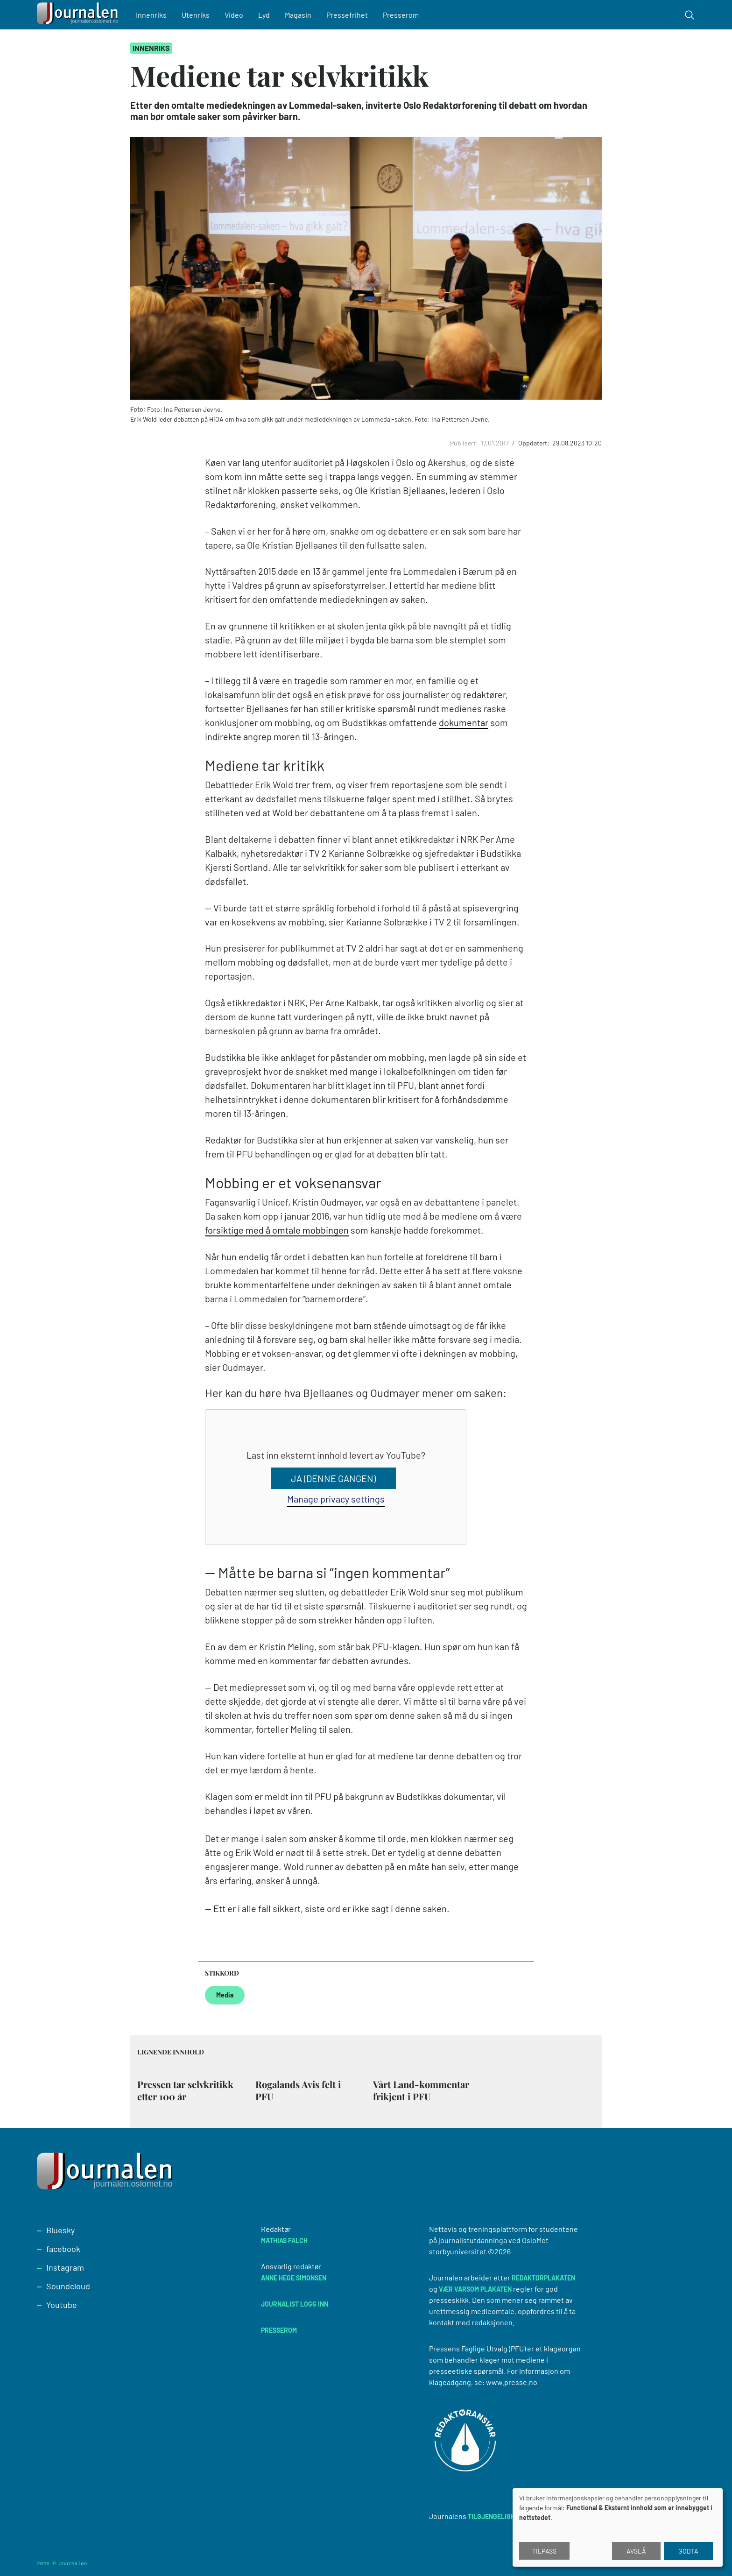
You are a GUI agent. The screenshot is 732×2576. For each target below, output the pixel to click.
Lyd (264, 14)
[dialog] (618, 2527)
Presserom (401, 14)
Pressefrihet (347, 14)
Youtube (61, 2305)
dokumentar (463, 722)
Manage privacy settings (336, 1498)
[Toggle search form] (689, 15)
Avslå (636, 2551)
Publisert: (464, 443)
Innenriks (151, 14)
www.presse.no (511, 2382)
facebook (63, 2249)
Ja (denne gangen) (333, 1478)
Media (224, 1995)
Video (234, 14)
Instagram (65, 2267)
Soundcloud (68, 2286)
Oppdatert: (534, 443)
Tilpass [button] (544, 2551)
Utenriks (196, 14)
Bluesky (60, 2230)
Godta (688, 2551)
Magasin (298, 14)
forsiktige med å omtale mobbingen (277, 1229)
